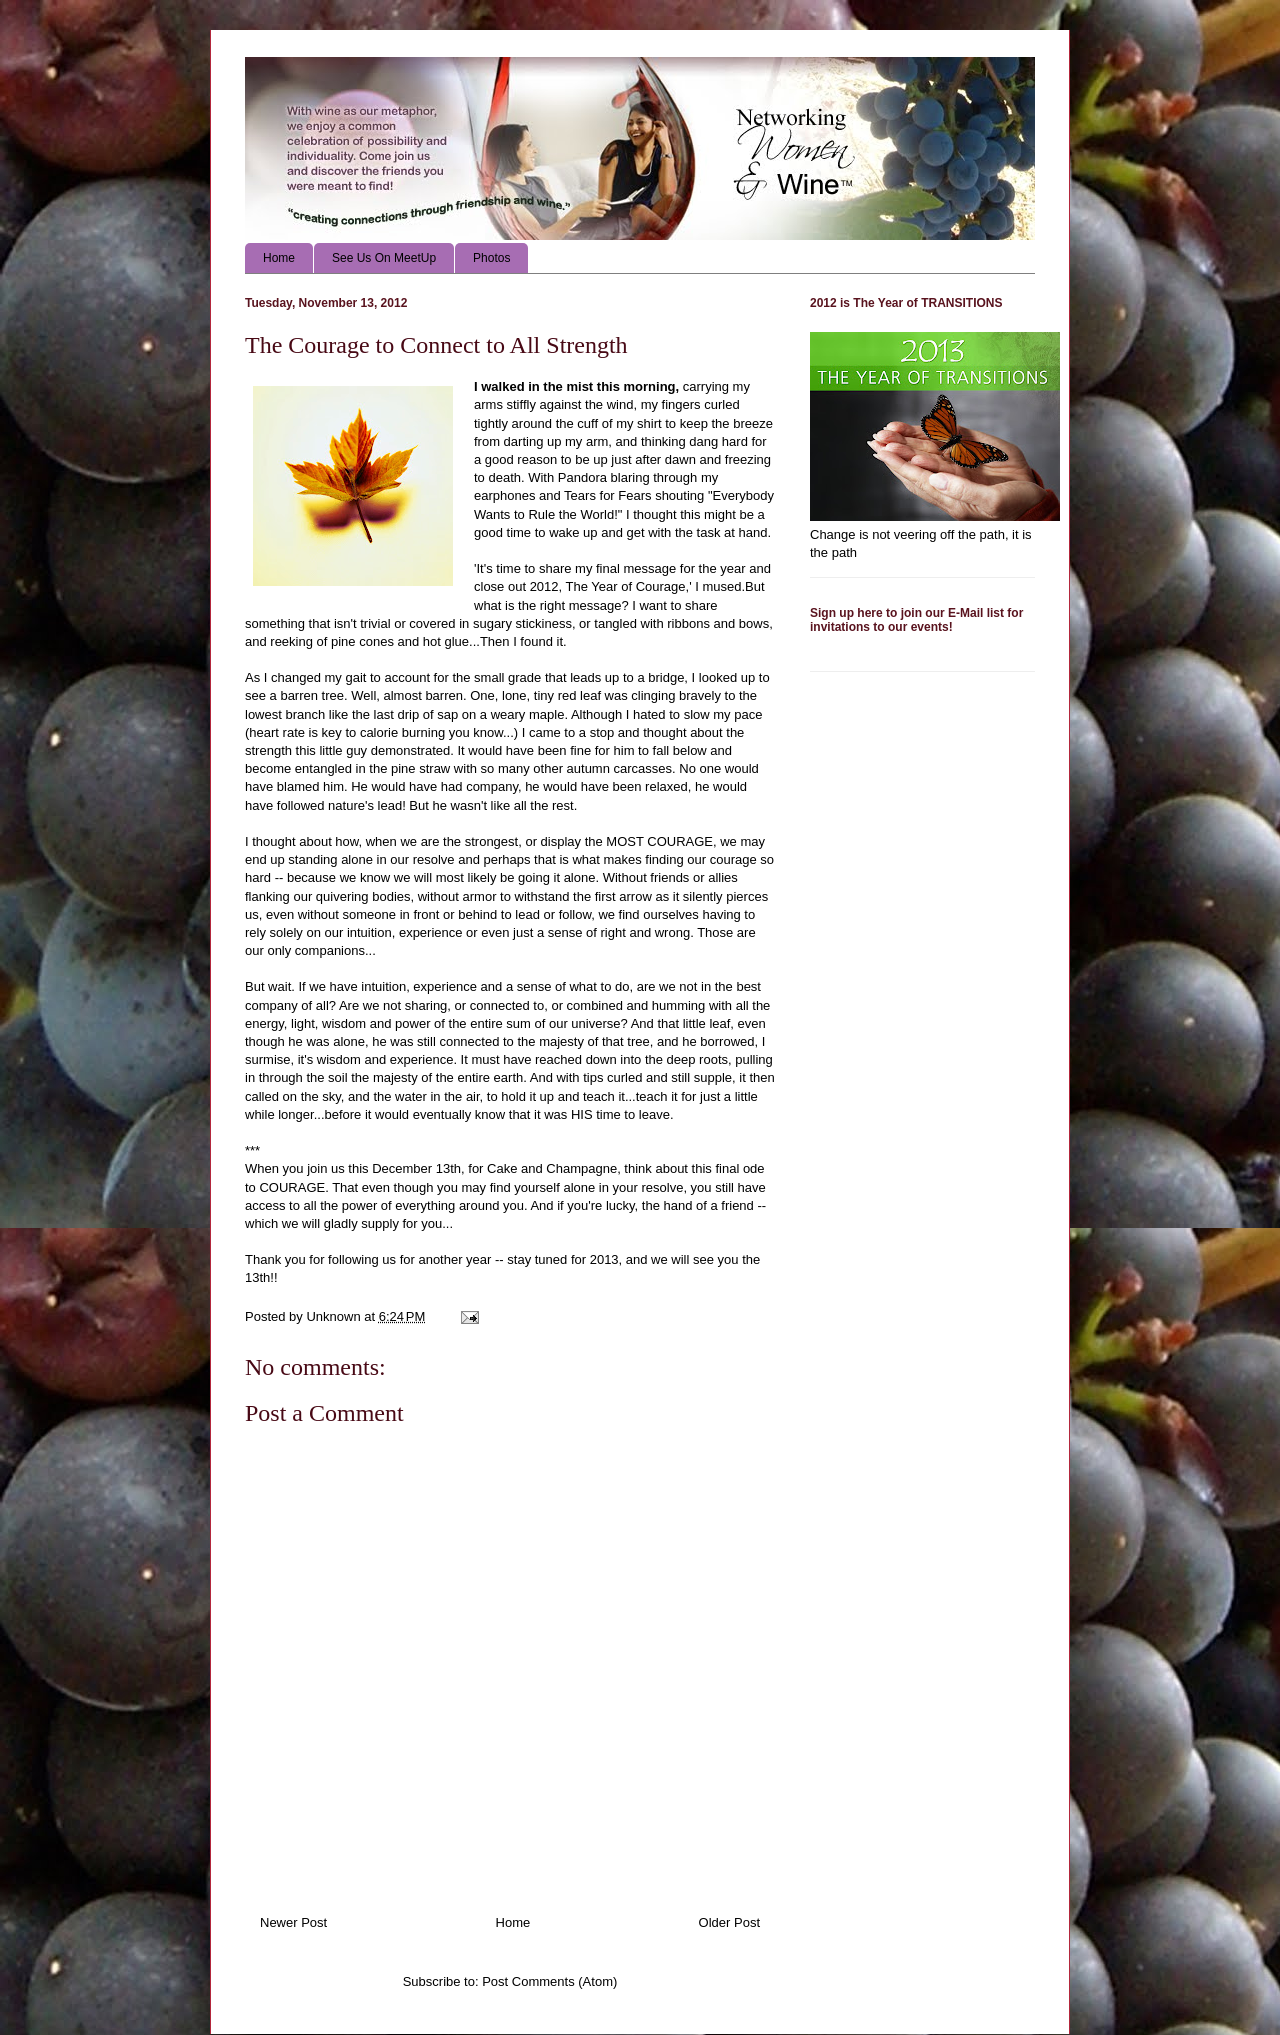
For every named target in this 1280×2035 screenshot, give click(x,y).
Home (279, 258)
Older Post (729, 1922)
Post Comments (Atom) (549, 1981)
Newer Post (293, 1922)
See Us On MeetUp (384, 258)
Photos (491, 258)
